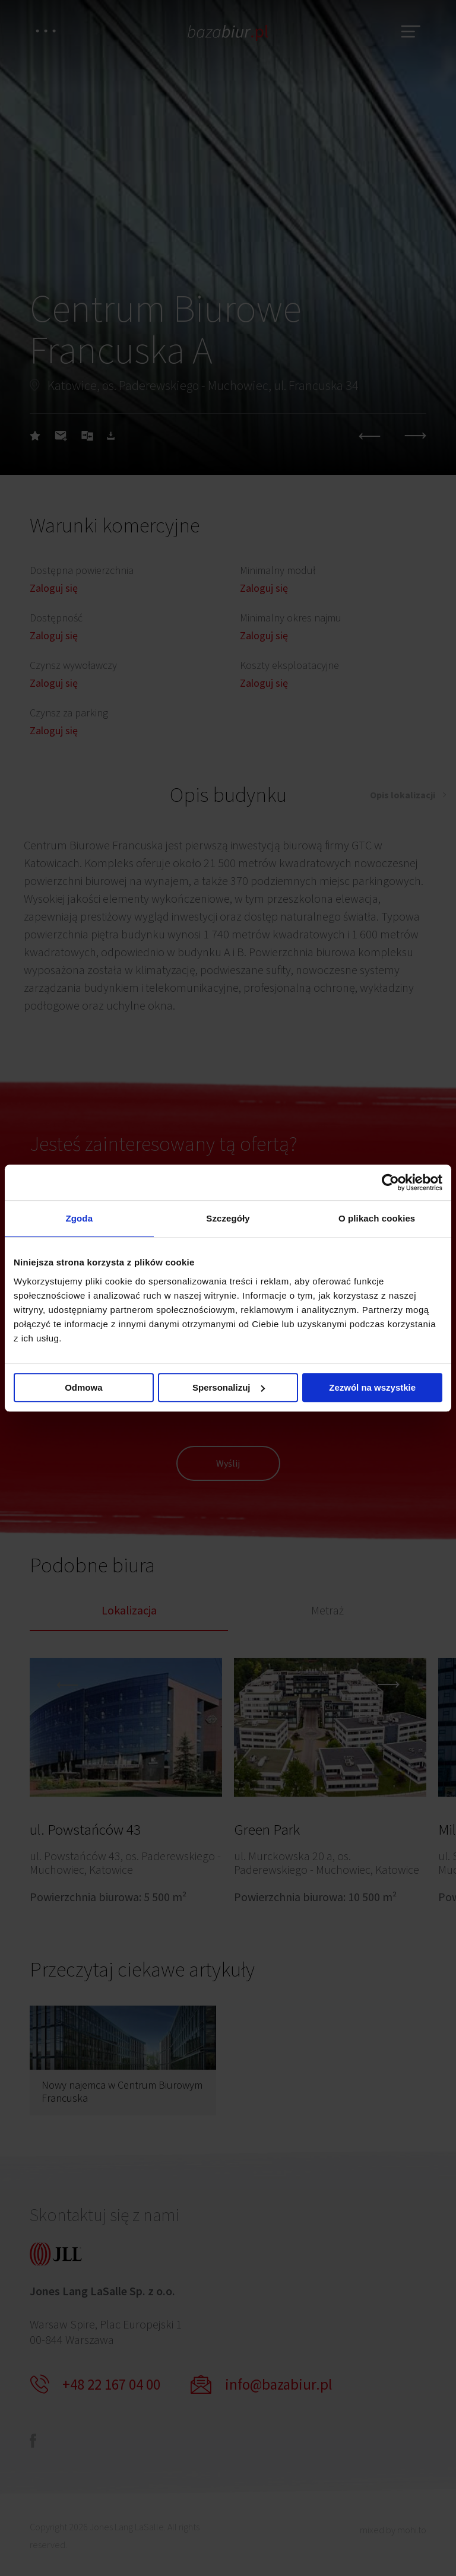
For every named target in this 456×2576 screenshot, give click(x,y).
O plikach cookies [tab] (376, 1218)
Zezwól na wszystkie (372, 1387)
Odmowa (83, 1387)
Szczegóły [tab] (227, 1218)
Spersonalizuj (228, 1387)
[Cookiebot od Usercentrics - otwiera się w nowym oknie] (390, 1182)
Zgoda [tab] (79, 1218)
